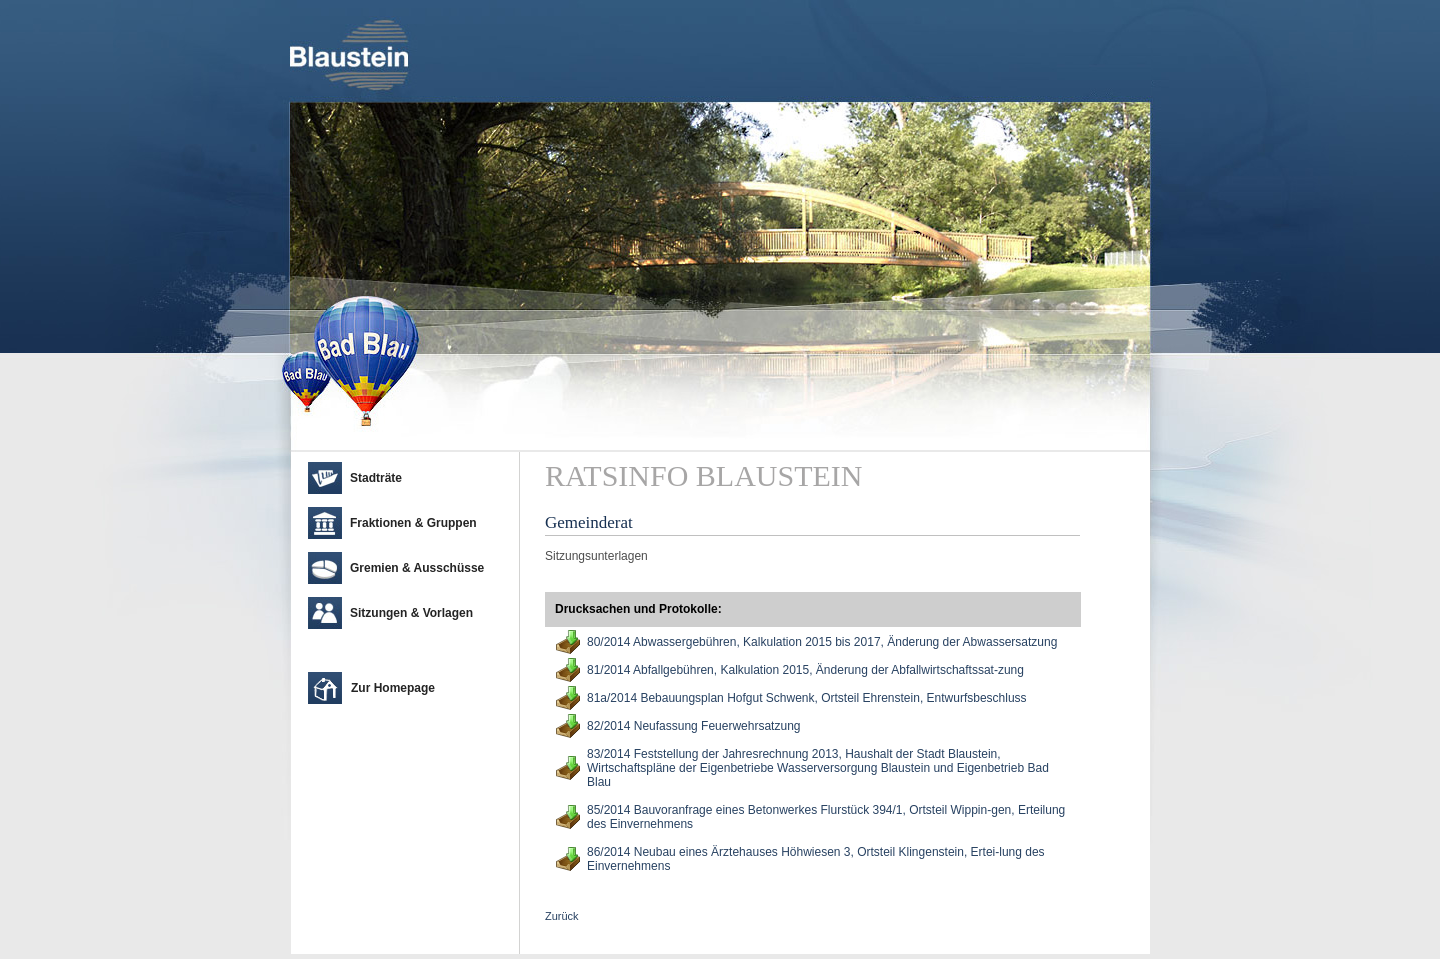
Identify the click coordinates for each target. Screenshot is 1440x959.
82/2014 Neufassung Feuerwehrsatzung (693, 726)
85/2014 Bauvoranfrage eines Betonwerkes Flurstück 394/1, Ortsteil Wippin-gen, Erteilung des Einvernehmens (826, 817)
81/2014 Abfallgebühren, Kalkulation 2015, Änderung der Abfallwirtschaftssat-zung (805, 670)
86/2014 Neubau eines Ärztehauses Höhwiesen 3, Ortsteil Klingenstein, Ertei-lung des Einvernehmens (816, 859)
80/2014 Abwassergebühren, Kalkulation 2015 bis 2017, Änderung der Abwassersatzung (822, 642)
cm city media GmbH (411, 934)
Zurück (562, 916)
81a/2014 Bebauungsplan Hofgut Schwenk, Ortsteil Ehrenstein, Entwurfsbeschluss (807, 698)
